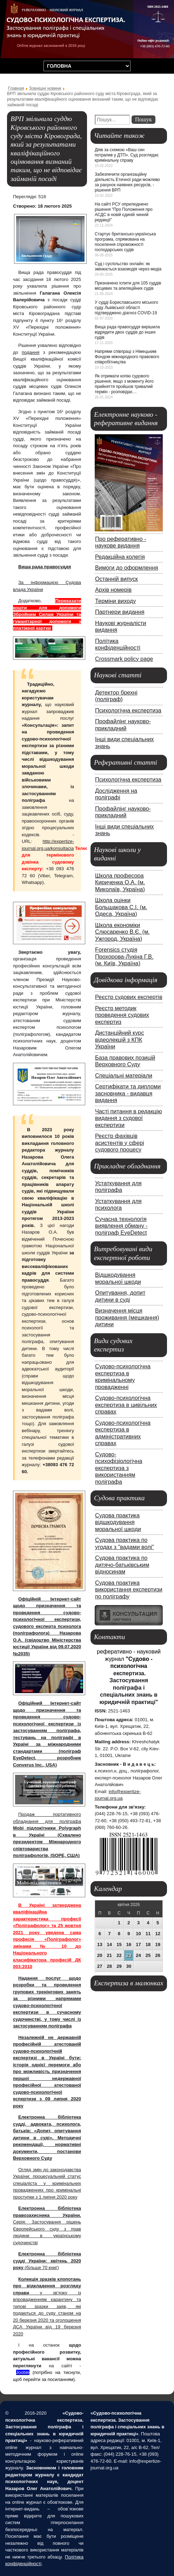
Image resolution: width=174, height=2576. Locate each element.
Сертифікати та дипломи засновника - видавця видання (128, 1093)
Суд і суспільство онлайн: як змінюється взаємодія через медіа (128, 266)
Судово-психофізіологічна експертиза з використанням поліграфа (118, 1468)
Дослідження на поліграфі (116, 794)
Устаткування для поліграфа (118, 1186)
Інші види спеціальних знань (124, 742)
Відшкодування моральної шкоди (118, 1278)
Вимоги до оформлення (126, 567)
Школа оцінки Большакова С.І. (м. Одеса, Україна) (121, 907)
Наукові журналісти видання (120, 626)
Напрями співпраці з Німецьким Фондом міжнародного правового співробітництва (127, 356)
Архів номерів (113, 589)
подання (30, 352)
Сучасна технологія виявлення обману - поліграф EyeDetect (121, 1226)
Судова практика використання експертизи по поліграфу (128, 1589)
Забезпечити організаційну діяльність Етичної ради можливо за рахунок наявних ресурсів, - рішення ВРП (127, 182)
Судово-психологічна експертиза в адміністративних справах (122, 1433)
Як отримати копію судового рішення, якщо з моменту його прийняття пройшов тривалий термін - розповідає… (124, 384)
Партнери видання (119, 612)
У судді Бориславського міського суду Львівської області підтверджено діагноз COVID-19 (126, 307)
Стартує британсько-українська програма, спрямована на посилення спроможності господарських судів (125, 242)
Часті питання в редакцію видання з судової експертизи (128, 1118)
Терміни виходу (115, 601)
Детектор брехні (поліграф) (116, 696)
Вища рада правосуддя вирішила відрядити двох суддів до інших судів (127, 332)
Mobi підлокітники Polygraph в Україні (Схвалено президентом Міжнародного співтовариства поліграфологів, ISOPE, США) (47, 1841)
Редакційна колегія (120, 557)
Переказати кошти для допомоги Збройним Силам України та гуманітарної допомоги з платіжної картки (47, 614)
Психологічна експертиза (128, 710)
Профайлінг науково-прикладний (123, 724)
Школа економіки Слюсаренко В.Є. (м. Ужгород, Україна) (122, 932)
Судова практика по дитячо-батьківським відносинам (122, 1565)
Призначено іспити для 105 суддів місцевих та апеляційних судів (128, 286)
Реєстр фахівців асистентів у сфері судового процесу (119, 1143)
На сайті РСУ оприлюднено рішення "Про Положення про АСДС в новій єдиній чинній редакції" (124, 212)
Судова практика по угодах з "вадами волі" (124, 1543)
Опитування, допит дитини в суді (120, 1296)
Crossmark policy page (124, 659)
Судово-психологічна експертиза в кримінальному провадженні (122, 1376)
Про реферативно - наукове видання (120, 542)
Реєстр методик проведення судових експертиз (122, 1015)
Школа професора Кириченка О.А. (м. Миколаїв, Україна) (120, 882)
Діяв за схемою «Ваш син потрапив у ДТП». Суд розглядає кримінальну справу (127, 155)
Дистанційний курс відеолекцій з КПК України (119, 1039)
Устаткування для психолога (118, 1204)
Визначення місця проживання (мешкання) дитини (127, 1317)
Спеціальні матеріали (123, 1075)
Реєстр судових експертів (128, 997)
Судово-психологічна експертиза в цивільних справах (126, 1405)
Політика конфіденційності (117, 644)
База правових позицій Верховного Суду (125, 1061)
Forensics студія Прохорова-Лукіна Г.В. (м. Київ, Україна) (124, 956)
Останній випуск (116, 579)
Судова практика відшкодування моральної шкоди (118, 1522)
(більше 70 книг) (47, 2260)
